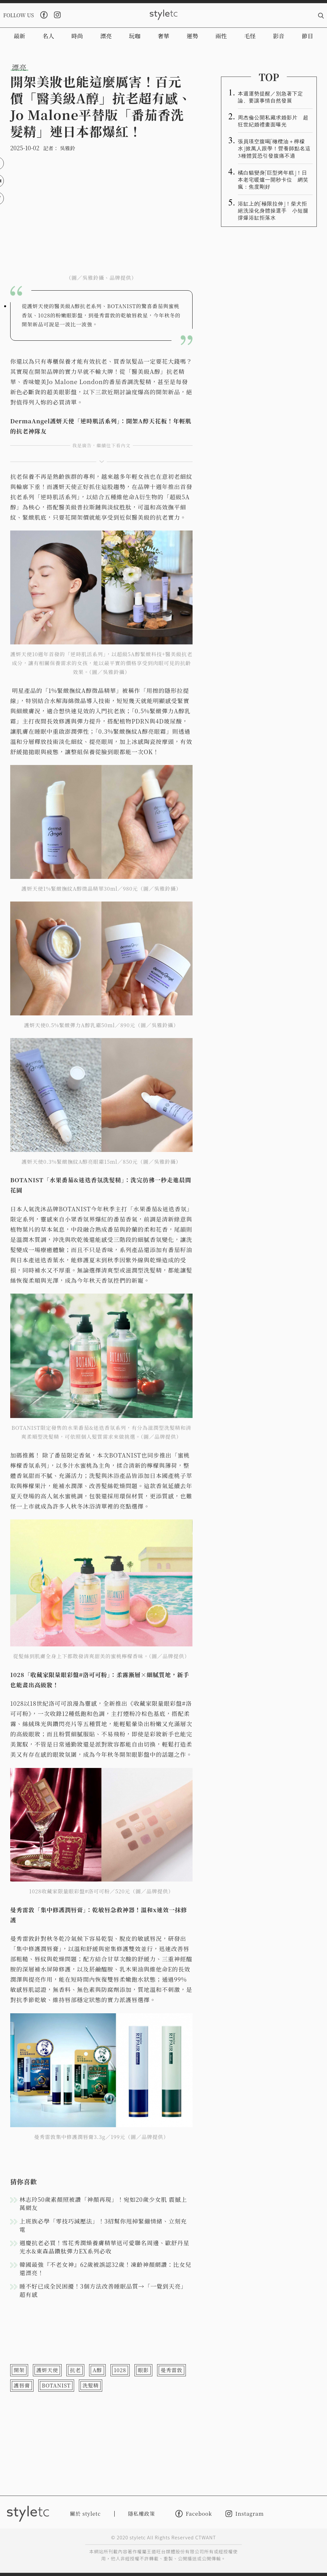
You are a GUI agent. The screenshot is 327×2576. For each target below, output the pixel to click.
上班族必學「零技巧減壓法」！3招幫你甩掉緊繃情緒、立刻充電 (103, 2225)
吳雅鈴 (67, 148)
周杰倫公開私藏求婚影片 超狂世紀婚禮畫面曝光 (273, 120)
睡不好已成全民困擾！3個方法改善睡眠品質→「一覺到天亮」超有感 (103, 2290)
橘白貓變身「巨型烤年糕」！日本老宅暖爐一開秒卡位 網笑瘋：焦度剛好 (273, 179)
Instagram (244, 2513)
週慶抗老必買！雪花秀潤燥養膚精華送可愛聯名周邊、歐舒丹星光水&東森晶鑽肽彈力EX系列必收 (104, 2246)
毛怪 (250, 36)
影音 (279, 36)
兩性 (221, 36)
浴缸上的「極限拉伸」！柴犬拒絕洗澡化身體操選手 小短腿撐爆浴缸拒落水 (273, 210)
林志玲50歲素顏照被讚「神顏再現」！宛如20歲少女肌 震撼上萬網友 (103, 2203)
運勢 (192, 36)
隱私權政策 (141, 2513)
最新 (19, 36)
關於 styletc (85, 2513)
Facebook (193, 2513)
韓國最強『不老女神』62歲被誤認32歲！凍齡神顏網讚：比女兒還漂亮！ (105, 2268)
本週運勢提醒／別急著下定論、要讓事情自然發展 (270, 96)
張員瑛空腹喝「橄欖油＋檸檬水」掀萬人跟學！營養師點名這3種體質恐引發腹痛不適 (274, 148)
